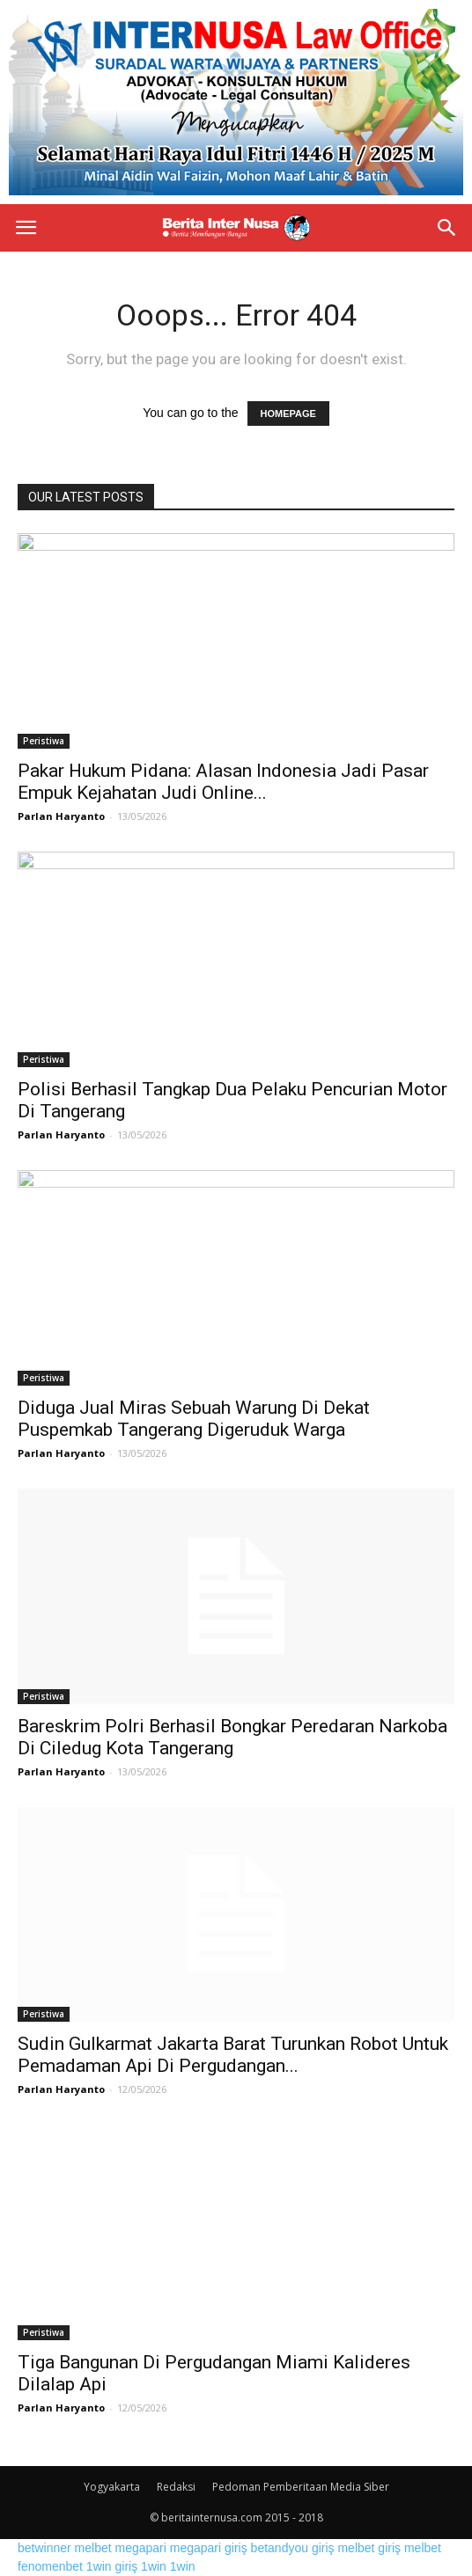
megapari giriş (208, 2548)
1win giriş (111, 2566)
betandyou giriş (293, 2548)
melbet (93, 2548)
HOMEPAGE (288, 413)
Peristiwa (43, 741)
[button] (447, 228)
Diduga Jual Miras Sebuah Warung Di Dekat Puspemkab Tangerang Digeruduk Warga (194, 1418)
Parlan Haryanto (61, 816)
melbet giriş (369, 2548)
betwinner (44, 2548)
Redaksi (176, 2486)
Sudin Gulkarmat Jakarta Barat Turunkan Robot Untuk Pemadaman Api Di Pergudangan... (233, 2054)
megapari (140, 2548)
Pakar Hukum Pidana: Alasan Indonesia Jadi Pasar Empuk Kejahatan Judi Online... (223, 781)
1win (153, 2566)
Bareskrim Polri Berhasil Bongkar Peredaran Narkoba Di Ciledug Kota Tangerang (232, 1737)
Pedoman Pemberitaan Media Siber (300, 2486)
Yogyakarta (112, 2486)
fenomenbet (50, 2566)
